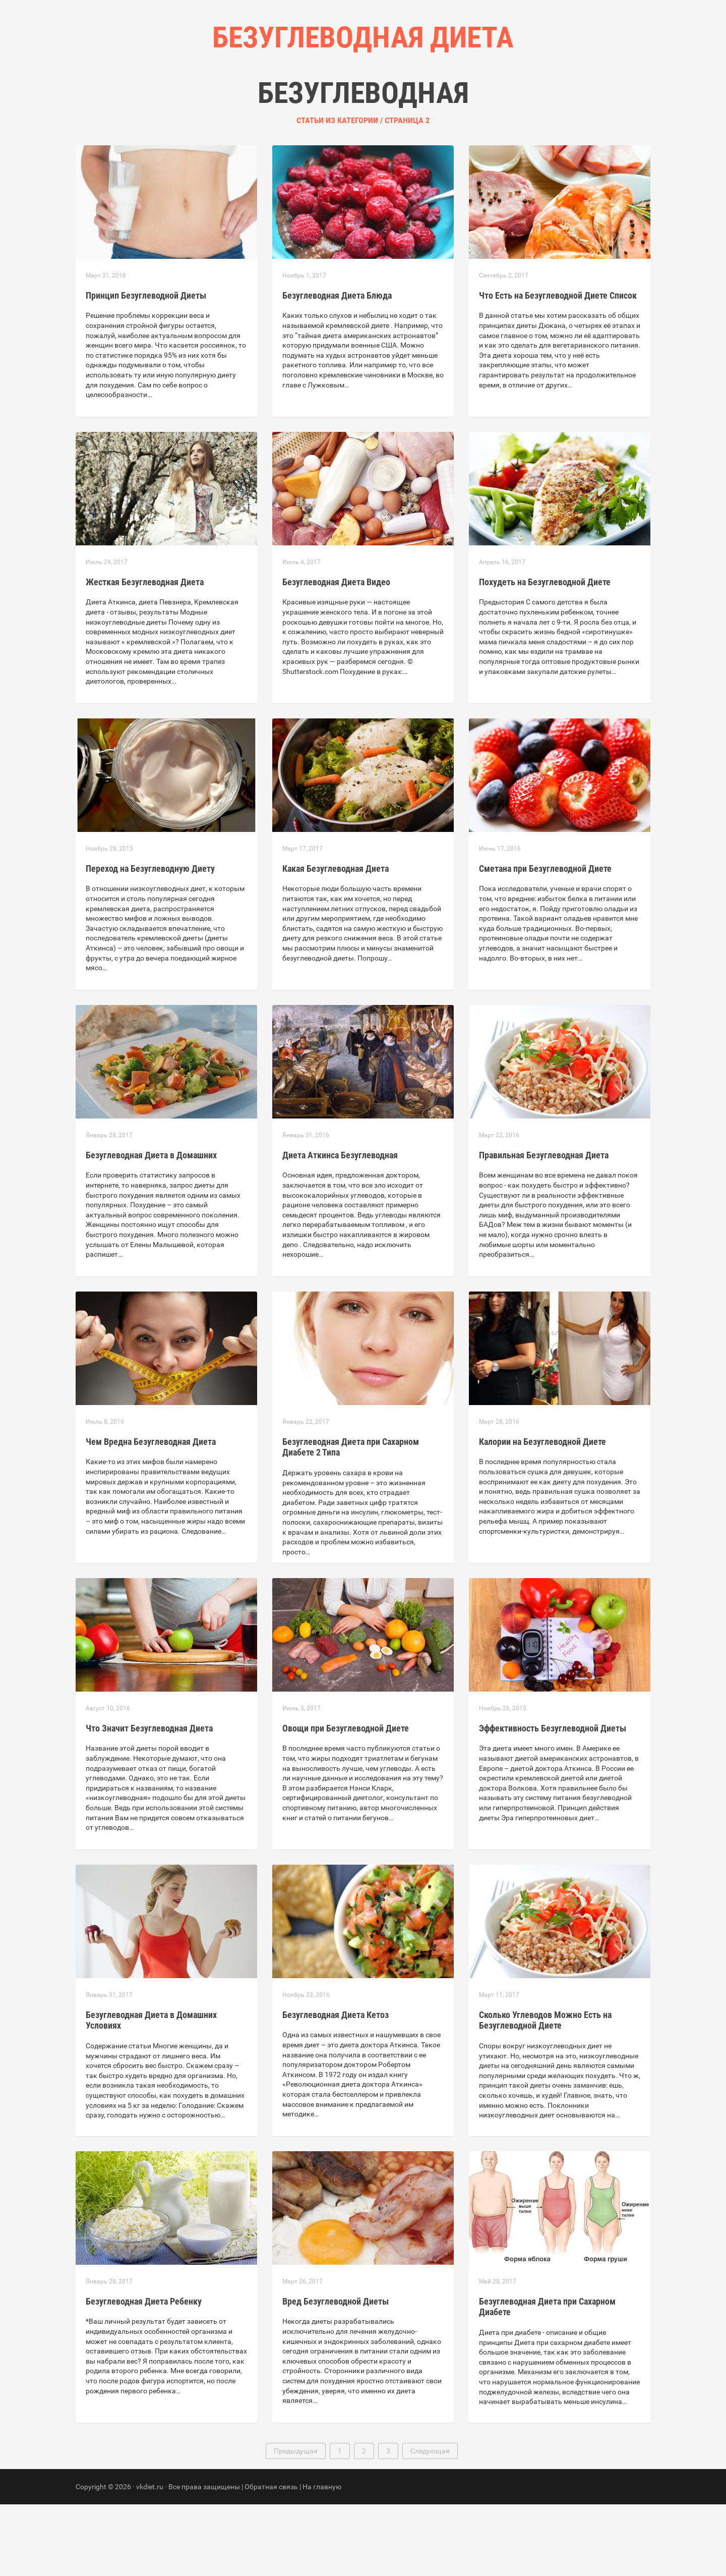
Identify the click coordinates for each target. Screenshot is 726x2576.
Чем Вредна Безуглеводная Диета (151, 1513)
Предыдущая (296, 2522)
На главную (321, 2558)
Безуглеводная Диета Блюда (337, 367)
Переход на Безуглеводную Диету (150, 940)
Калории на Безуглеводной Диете (542, 1513)
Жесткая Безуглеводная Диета (145, 653)
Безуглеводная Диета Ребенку (144, 2373)
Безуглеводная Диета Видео (336, 653)
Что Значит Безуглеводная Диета (149, 1800)
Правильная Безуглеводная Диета (544, 1226)
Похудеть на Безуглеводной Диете (545, 653)
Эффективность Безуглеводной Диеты (552, 1800)
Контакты (405, 101)
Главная (302, 101)
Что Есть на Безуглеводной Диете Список (558, 367)
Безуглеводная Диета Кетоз (335, 2086)
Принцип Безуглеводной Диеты (146, 367)
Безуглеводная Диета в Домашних (151, 1226)
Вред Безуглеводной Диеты (335, 2373)
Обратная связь (271, 2558)
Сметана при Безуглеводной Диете (545, 940)
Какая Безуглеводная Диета (335, 940)
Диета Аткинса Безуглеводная (340, 1226)
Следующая (430, 2522)
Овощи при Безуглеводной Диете (345, 1800)
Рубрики (352, 101)
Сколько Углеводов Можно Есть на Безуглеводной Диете (545, 2092)
